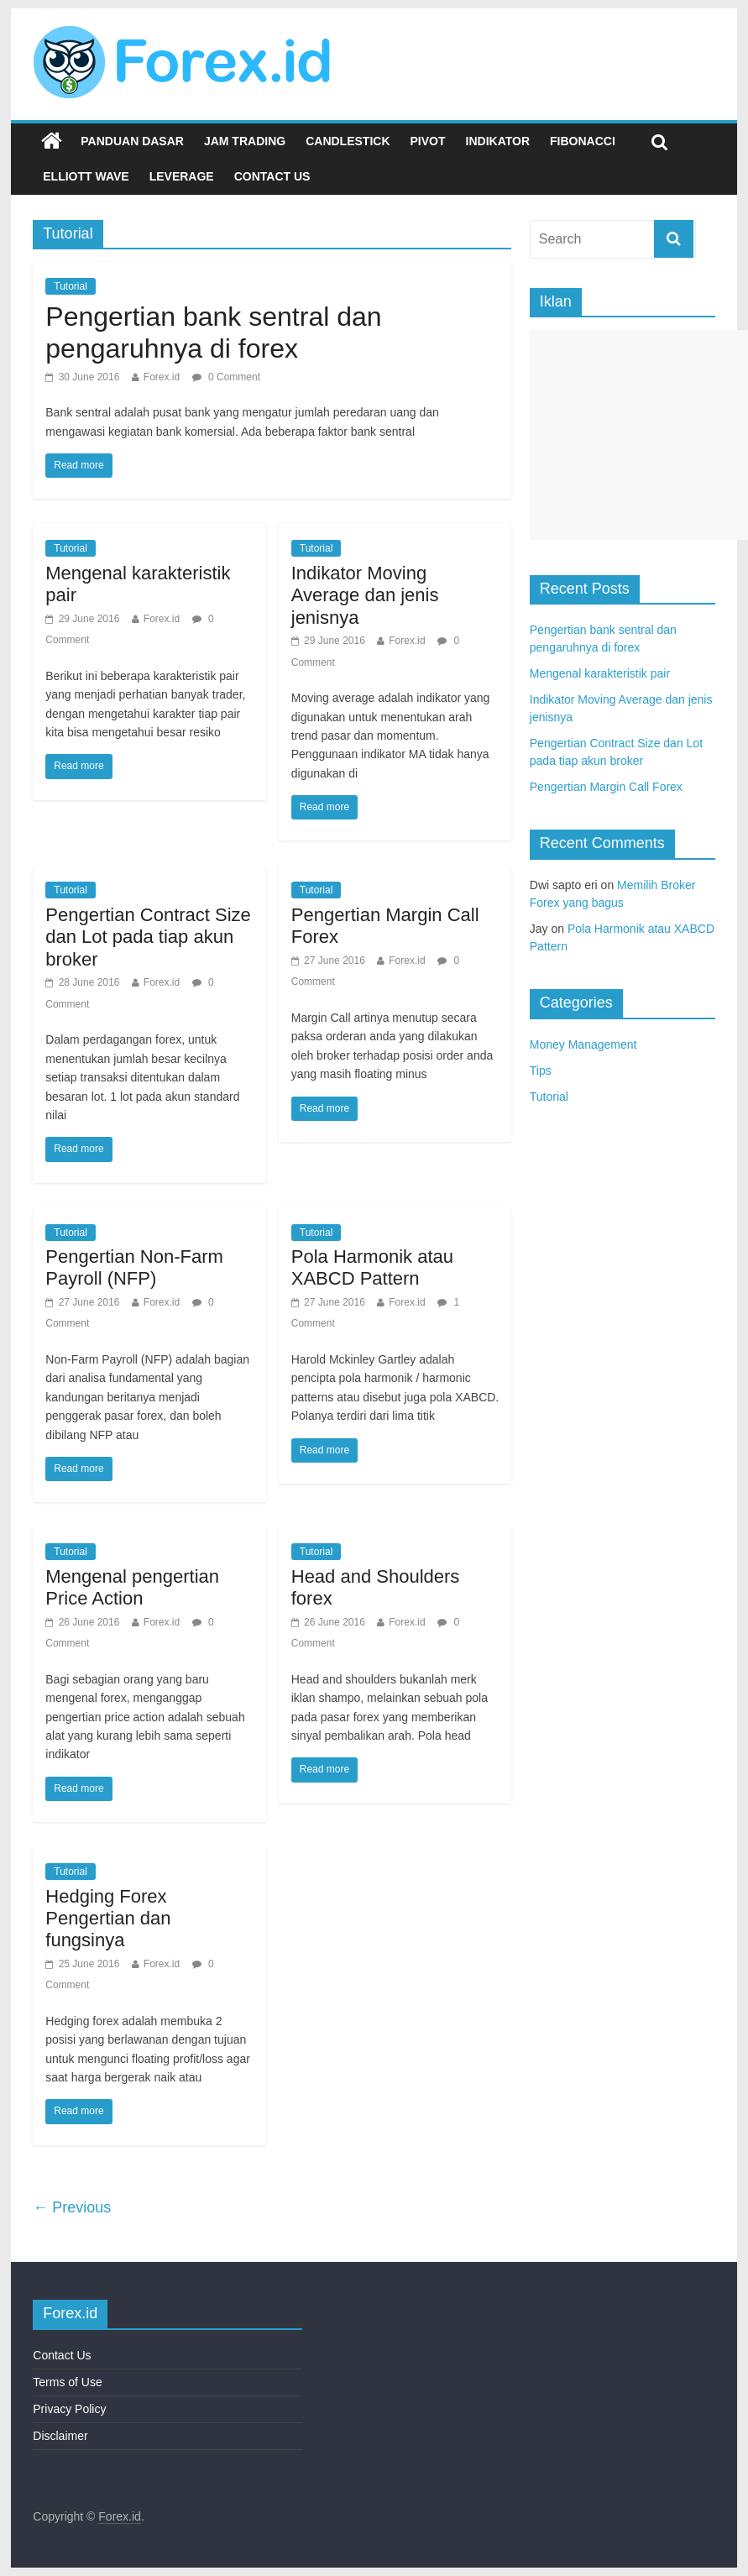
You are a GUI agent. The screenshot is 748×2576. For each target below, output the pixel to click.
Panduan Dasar (132, 141)
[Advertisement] (639, 435)
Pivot (428, 141)
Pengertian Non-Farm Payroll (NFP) (134, 1267)
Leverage (181, 176)
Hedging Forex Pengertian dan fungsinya (107, 1918)
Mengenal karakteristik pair (600, 673)
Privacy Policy (69, 2409)
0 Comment (226, 377)
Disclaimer (60, 2435)
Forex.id (162, 377)
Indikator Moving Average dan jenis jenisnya (365, 595)
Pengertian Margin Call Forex (606, 786)
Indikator (498, 141)
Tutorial (70, 286)
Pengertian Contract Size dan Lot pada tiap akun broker (148, 937)
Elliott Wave (85, 176)
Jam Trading (244, 141)
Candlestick (348, 141)
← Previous (72, 2207)
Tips (541, 1070)
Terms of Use (67, 2382)
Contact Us (272, 176)
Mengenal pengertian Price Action (132, 1587)
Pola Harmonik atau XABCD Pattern (372, 1267)
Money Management (583, 1044)
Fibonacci (582, 141)
